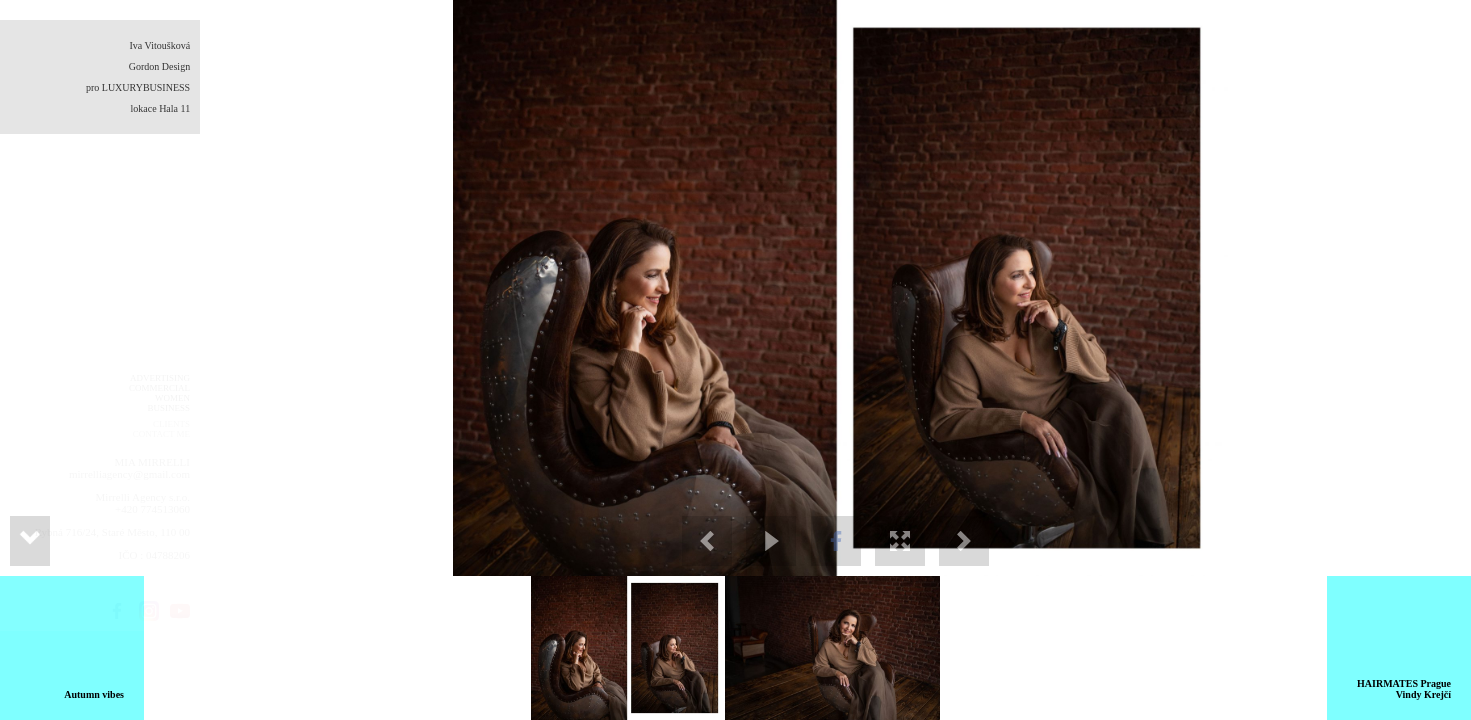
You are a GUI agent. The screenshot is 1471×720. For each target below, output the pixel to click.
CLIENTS (171, 424)
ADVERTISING (160, 378)
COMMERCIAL (159, 388)
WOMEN (172, 398)
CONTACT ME (161, 434)
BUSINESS (168, 408)
